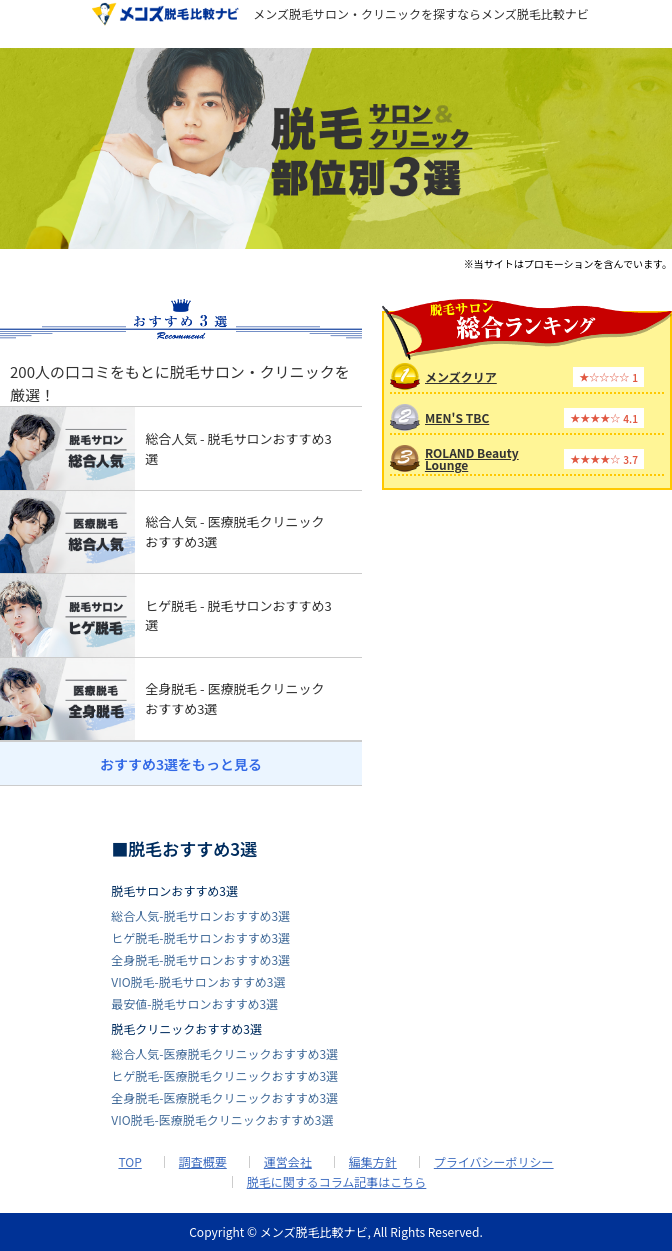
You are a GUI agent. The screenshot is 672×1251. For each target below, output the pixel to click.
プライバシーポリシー (494, 1162)
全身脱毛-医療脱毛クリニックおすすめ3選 (224, 1097)
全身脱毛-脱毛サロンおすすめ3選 (200, 959)
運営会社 (288, 1162)
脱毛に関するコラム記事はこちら (337, 1182)
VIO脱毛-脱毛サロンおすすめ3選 (198, 981)
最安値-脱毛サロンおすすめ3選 (194, 1003)
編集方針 (373, 1162)
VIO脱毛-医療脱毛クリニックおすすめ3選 (222, 1119)
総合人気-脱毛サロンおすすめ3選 (200, 915)
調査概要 (203, 1162)
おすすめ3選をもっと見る (181, 764)
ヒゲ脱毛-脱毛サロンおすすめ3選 (200, 937)
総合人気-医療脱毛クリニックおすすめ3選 (224, 1053)
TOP (129, 1162)
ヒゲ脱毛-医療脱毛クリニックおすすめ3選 (224, 1075)
